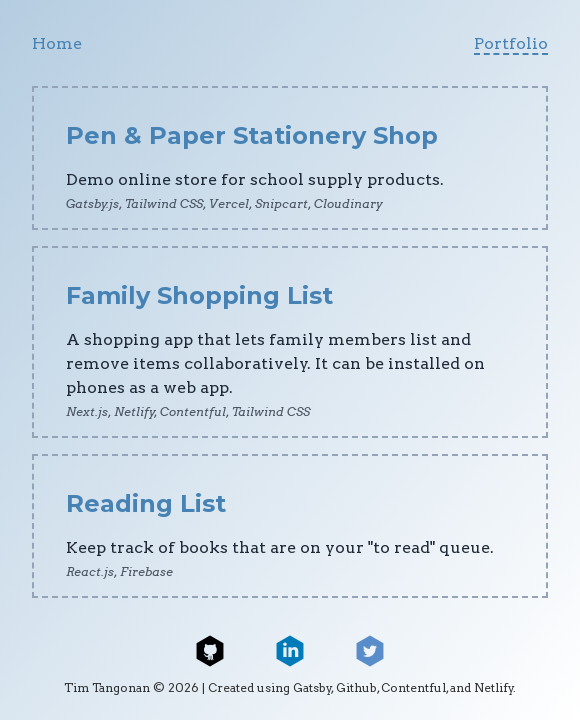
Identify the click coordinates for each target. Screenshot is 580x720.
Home (57, 43)
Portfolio (511, 43)
